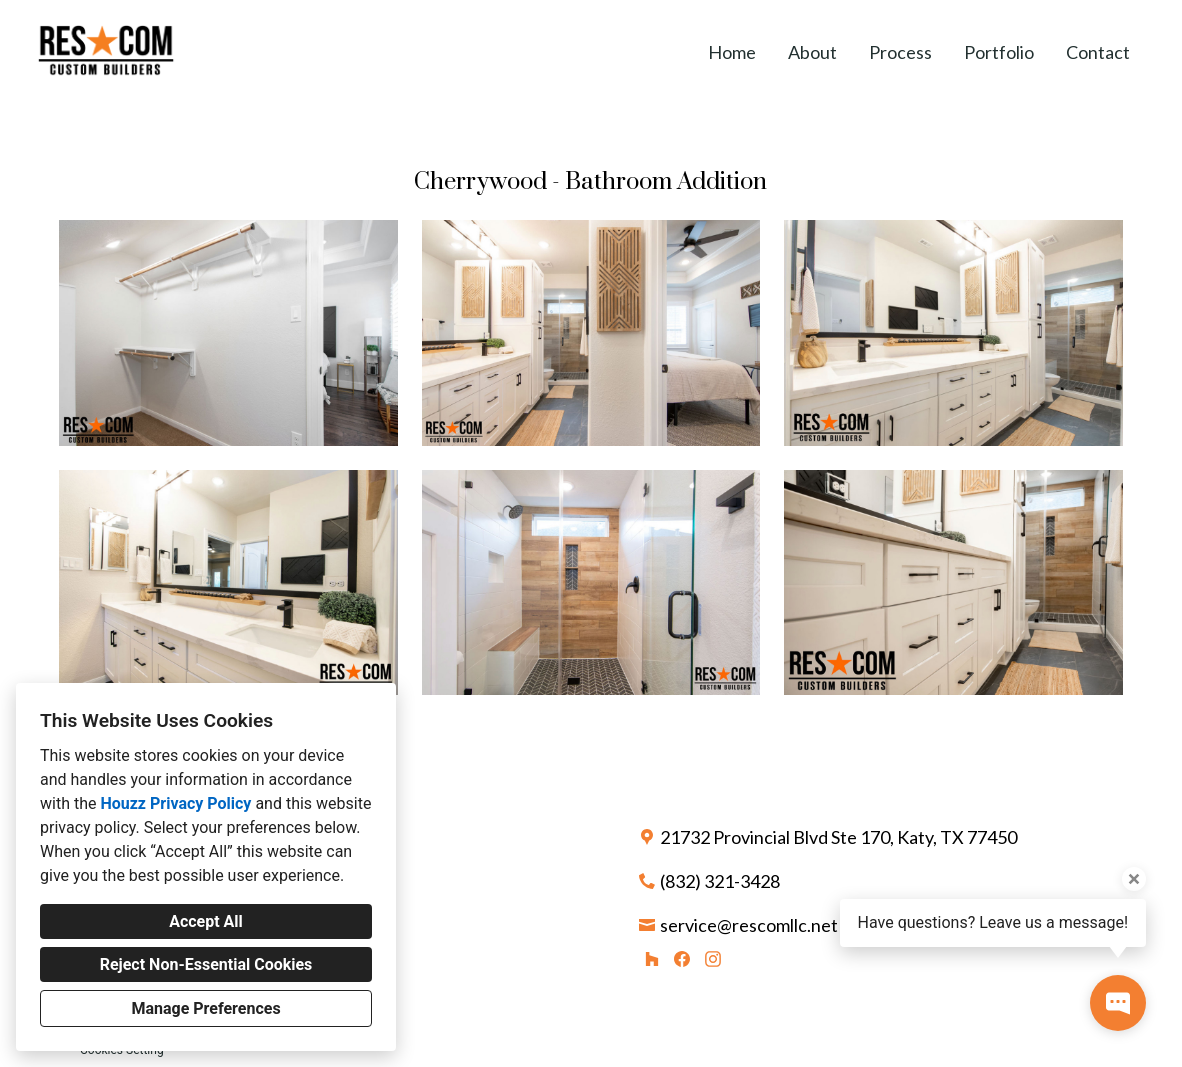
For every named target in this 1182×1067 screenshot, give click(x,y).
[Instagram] (712, 958)
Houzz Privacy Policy (175, 803)
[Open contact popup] (1118, 1003)
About (812, 52)
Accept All (206, 921)
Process (900, 52)
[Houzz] (651, 958)
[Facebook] (682, 958)
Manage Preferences (205, 1008)
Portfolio (999, 52)
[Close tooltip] (1134, 879)
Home (732, 52)
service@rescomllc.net (749, 925)
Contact (1098, 52)
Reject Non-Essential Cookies (206, 964)
